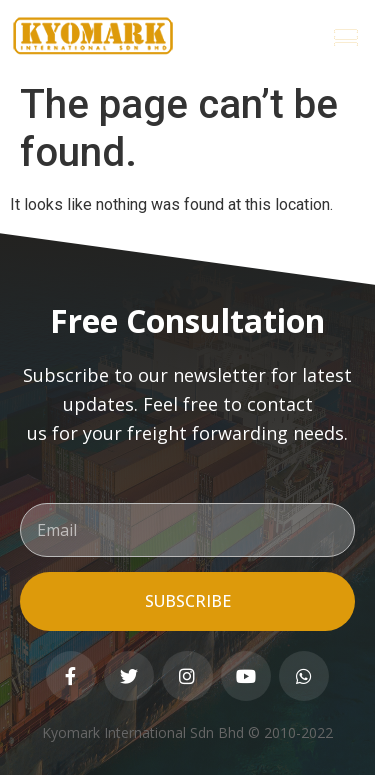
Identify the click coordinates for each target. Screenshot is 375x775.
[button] (345, 36)
